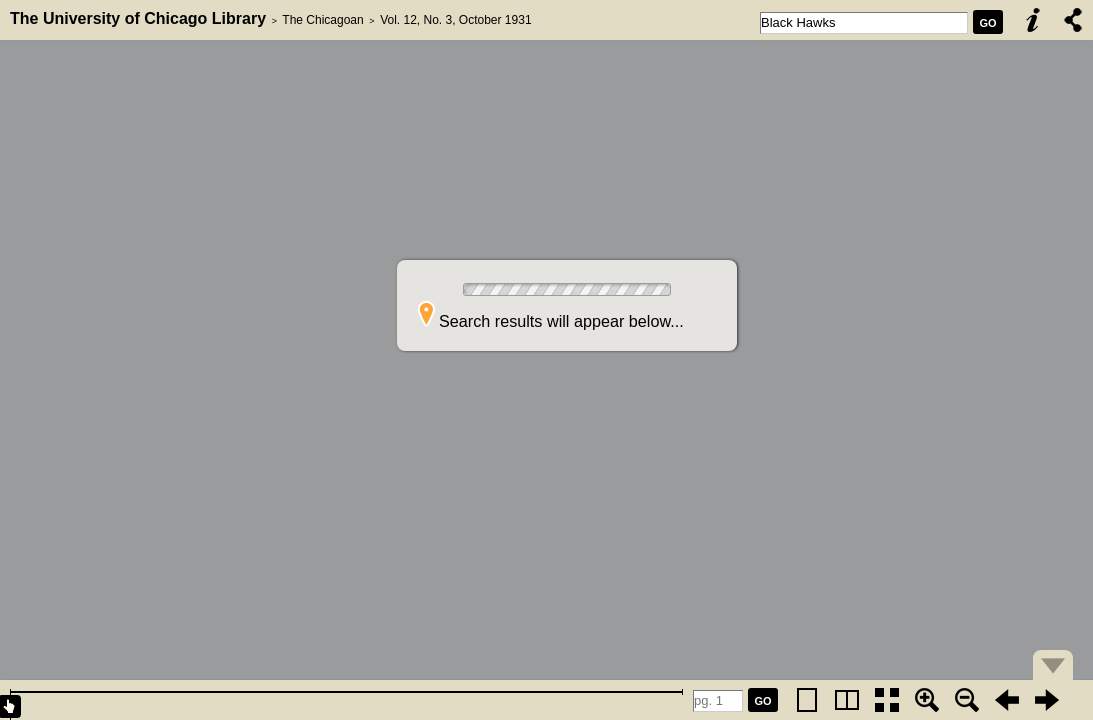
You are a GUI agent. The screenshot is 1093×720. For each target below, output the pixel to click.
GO (987, 23)
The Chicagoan (322, 20)
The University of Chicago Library (138, 18)
